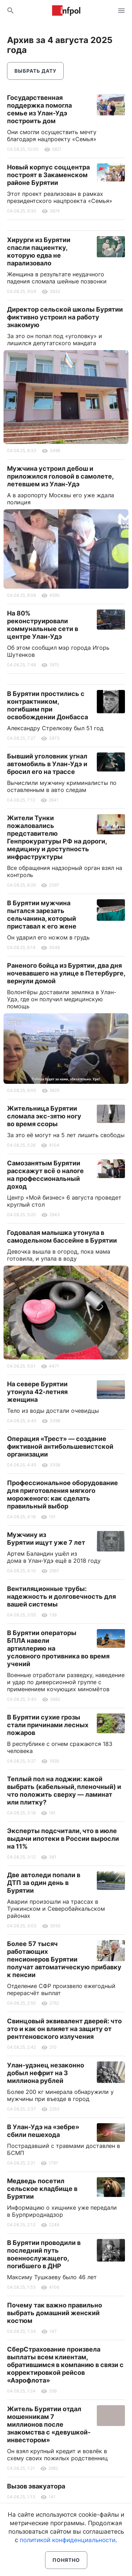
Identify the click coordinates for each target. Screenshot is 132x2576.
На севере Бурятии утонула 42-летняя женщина (37, 1391)
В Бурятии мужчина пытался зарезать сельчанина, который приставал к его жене (41, 914)
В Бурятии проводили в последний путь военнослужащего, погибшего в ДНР (44, 2254)
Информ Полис (66, 10)
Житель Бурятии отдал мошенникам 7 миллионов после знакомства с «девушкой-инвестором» (48, 2424)
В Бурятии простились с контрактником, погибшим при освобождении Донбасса (47, 705)
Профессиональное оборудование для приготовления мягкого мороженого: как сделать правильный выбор (62, 1494)
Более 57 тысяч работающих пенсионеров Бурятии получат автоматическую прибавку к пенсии (64, 1959)
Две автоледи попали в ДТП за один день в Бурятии (43, 1882)
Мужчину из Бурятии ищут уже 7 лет (46, 1538)
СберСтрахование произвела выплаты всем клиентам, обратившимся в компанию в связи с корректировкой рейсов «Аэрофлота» (65, 2365)
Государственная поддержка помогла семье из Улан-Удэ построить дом (39, 109)
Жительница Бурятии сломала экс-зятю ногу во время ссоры (44, 1116)
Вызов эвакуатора (36, 2486)
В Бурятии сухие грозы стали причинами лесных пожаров (47, 1724)
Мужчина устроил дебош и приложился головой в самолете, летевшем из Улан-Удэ (60, 476)
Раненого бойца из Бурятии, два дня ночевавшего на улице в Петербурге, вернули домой (66, 973)
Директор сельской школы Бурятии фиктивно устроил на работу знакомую (65, 317)
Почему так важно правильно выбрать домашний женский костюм (54, 2312)
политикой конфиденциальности (67, 2540)
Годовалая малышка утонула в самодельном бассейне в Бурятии (62, 1236)
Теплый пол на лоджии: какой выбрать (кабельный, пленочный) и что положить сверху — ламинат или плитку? (64, 1790)
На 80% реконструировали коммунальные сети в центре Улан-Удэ (42, 625)
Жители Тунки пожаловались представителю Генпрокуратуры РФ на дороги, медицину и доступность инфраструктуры (57, 837)
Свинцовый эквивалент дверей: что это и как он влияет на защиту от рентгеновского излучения (64, 2028)
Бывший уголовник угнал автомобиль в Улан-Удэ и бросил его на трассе (47, 763)
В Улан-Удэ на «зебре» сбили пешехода (43, 2130)
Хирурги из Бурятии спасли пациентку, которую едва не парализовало (38, 251)
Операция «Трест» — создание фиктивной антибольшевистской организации (60, 1446)
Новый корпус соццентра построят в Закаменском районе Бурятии (48, 174)
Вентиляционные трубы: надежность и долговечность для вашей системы (61, 1596)
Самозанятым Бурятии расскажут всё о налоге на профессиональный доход (45, 1174)
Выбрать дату (35, 71)
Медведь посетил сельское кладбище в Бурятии (42, 2188)
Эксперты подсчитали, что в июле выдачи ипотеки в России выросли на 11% (63, 1838)
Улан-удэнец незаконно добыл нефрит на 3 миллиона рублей (45, 2072)
